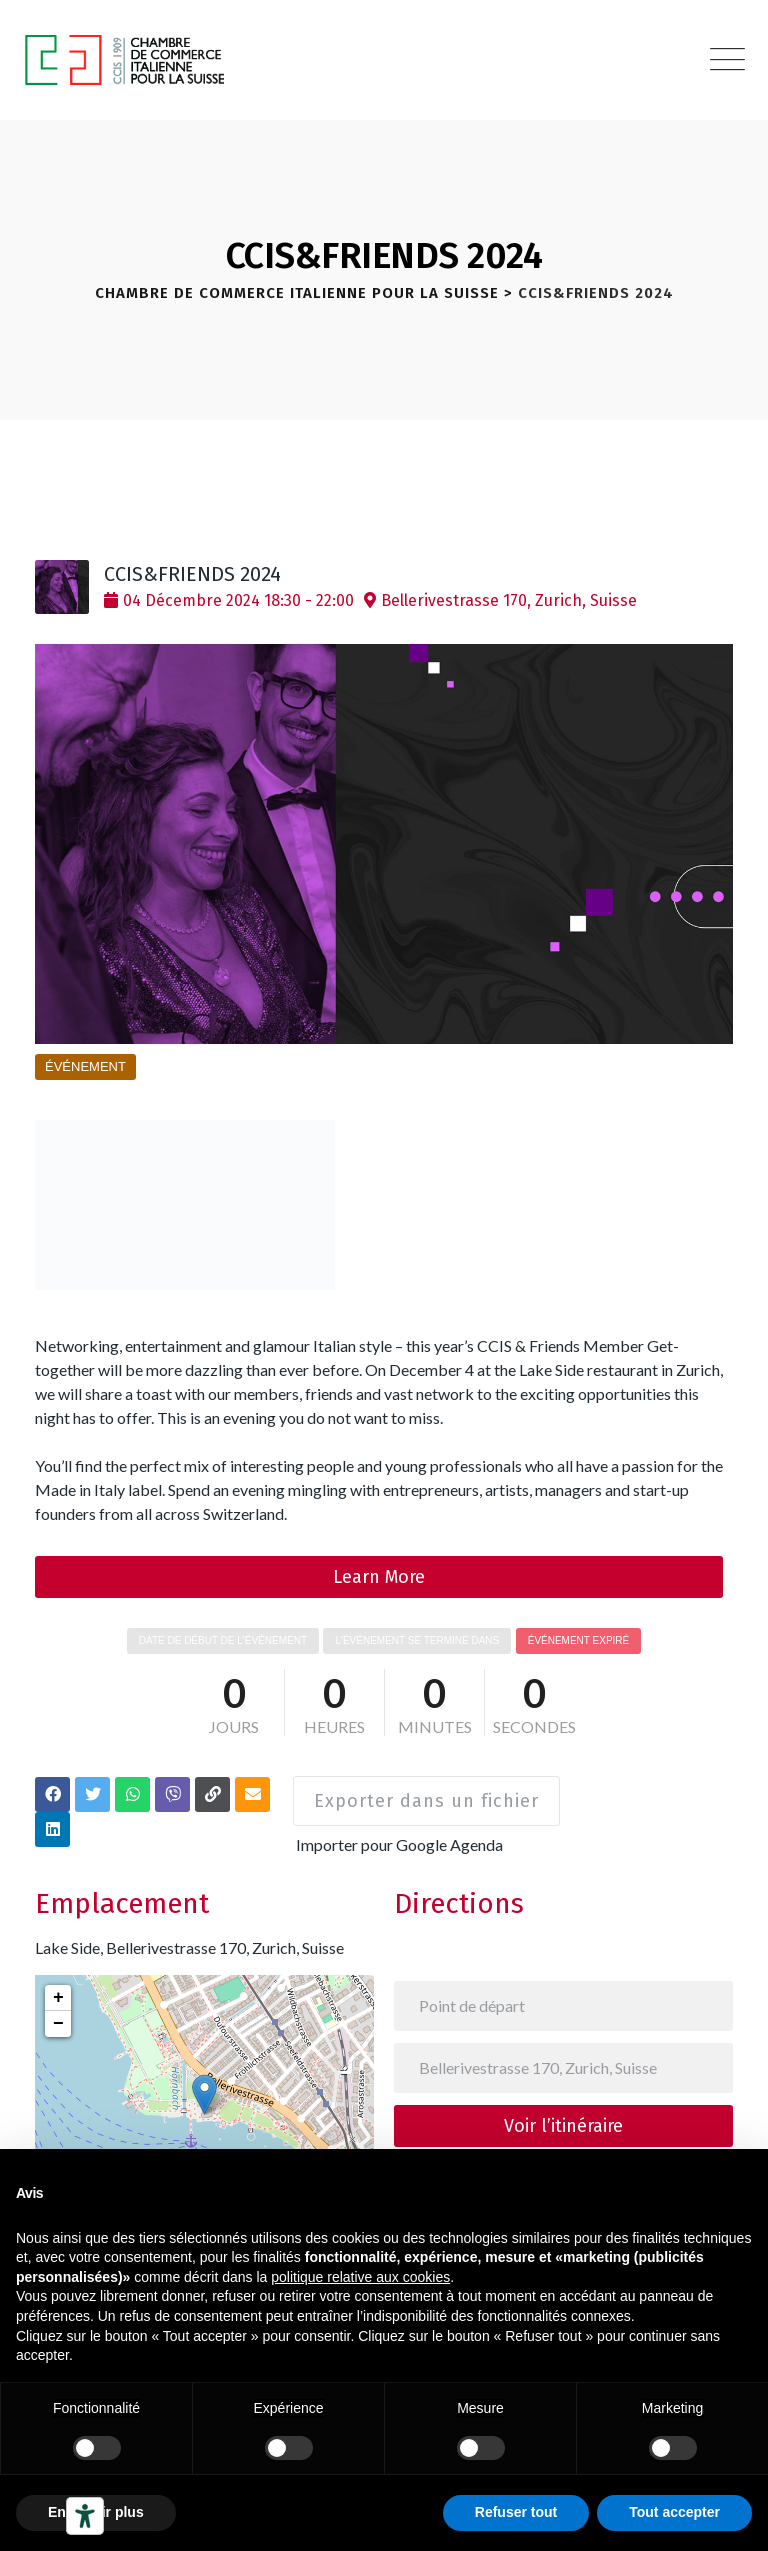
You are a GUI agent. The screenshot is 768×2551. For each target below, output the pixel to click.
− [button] (58, 2006)
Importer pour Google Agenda (404, 1827)
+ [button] (58, 1980)
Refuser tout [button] (516, 2512)
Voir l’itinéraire (563, 2108)
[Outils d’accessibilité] (85, 2516)
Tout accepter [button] (674, 2512)
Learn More (379, 1577)
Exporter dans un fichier (424, 1791)
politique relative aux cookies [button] (360, 2277)
